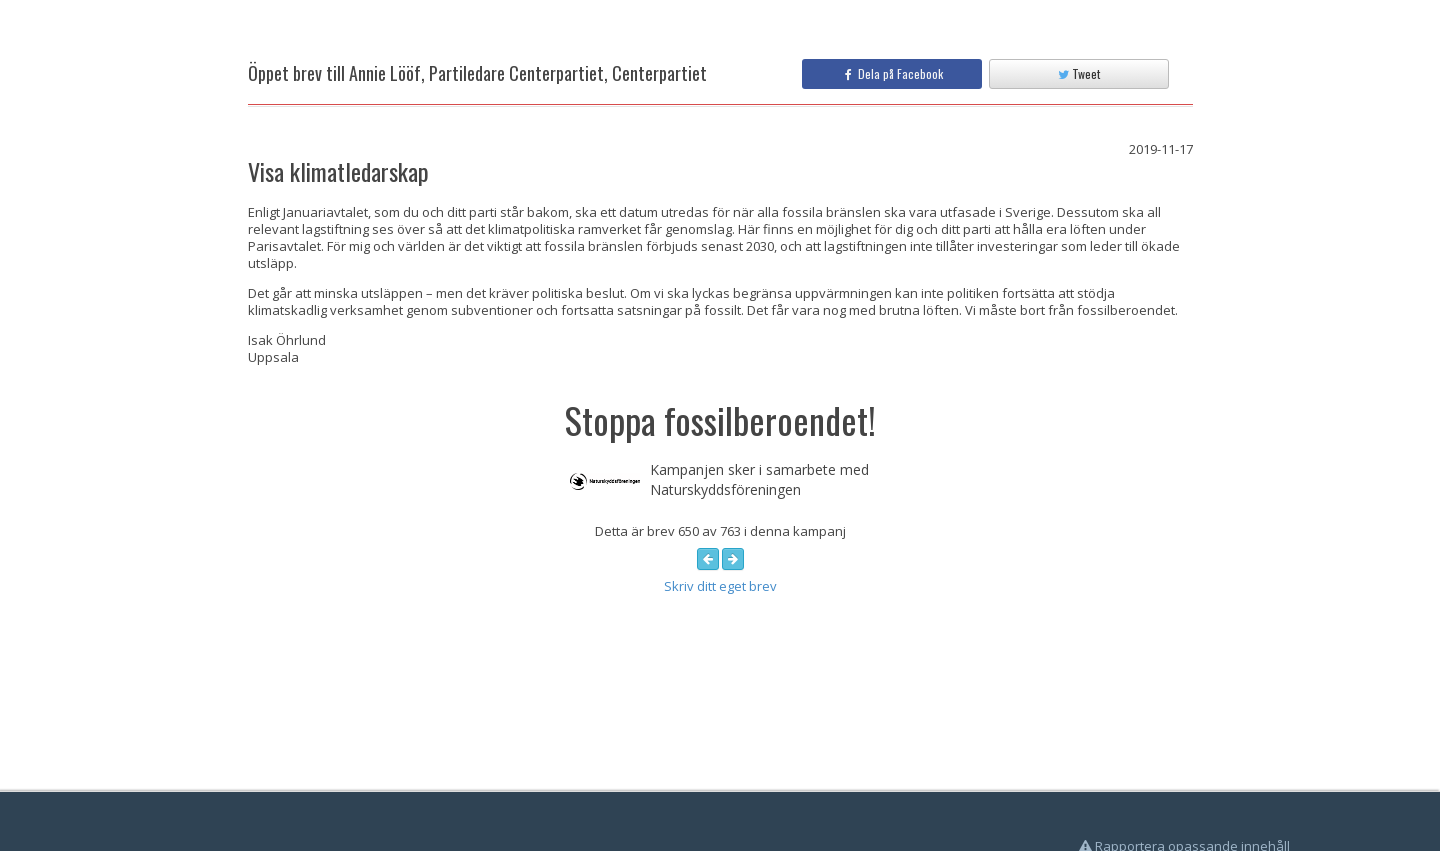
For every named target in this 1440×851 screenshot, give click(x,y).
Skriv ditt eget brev (720, 586)
